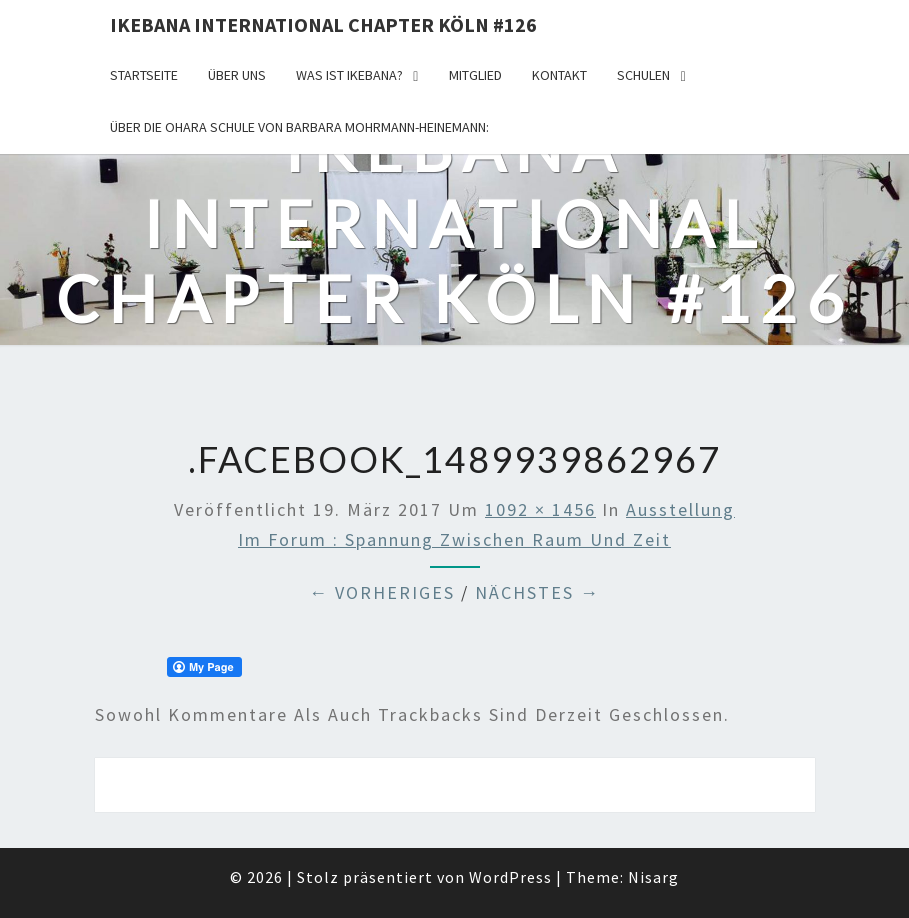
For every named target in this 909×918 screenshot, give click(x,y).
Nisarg (653, 877)
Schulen (643, 75)
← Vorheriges (382, 592)
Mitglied (475, 75)
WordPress (510, 877)
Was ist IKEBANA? (349, 75)
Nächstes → (537, 592)
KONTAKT (559, 75)
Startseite (144, 75)
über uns (237, 75)
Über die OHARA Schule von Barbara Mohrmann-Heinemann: (299, 127)
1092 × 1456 (540, 509)
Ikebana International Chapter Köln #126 (323, 24)
